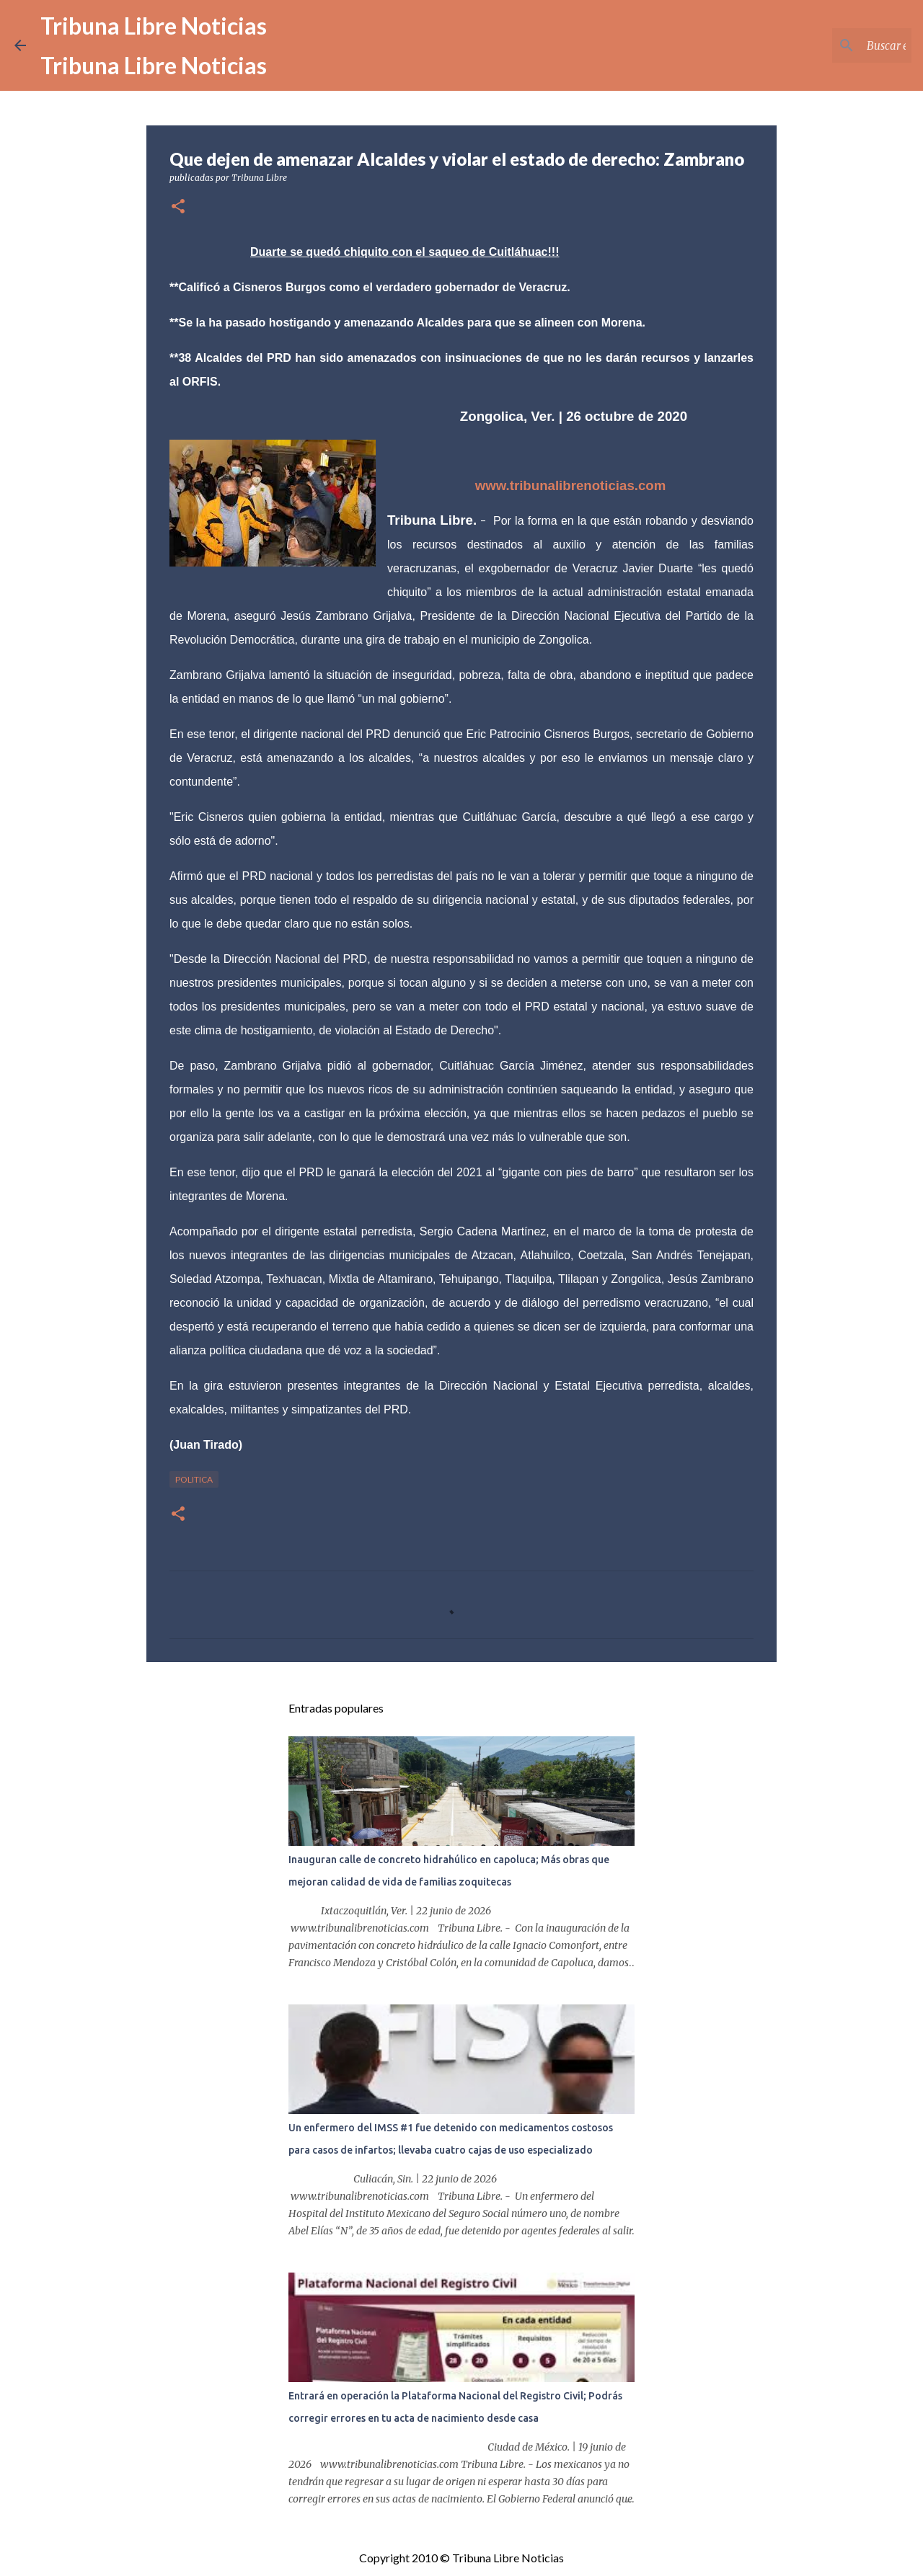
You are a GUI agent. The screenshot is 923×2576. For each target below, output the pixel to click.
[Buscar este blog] (835, 45)
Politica (194, 1479)
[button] (178, 207)
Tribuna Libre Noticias (153, 26)
